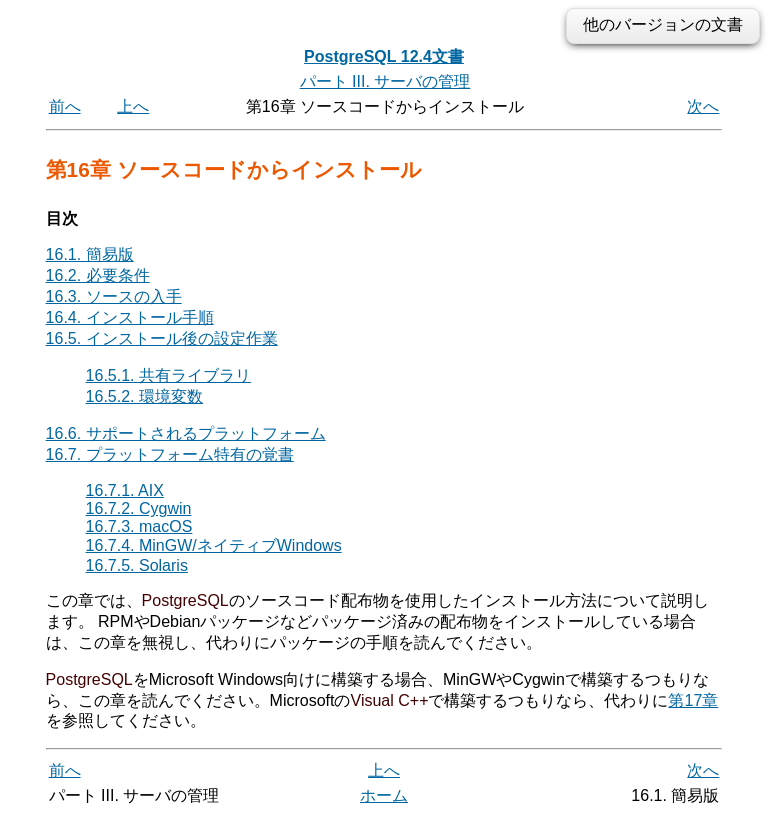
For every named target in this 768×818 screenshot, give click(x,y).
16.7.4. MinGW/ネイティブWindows (214, 545)
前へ (65, 106)
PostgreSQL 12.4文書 (384, 56)
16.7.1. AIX (125, 490)
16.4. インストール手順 (130, 317)
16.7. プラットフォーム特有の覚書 (170, 454)
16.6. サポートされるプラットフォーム (186, 433)
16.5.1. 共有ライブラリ (168, 375)
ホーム (384, 795)
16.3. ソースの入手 (114, 296)
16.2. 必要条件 (98, 275)
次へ (703, 106)
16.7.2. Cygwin (139, 508)
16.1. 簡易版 (90, 254)
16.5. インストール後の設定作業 (162, 338)
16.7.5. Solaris (137, 565)
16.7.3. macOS (139, 526)
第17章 (693, 700)
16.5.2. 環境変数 (144, 396)
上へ (133, 106)
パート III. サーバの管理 (385, 81)
